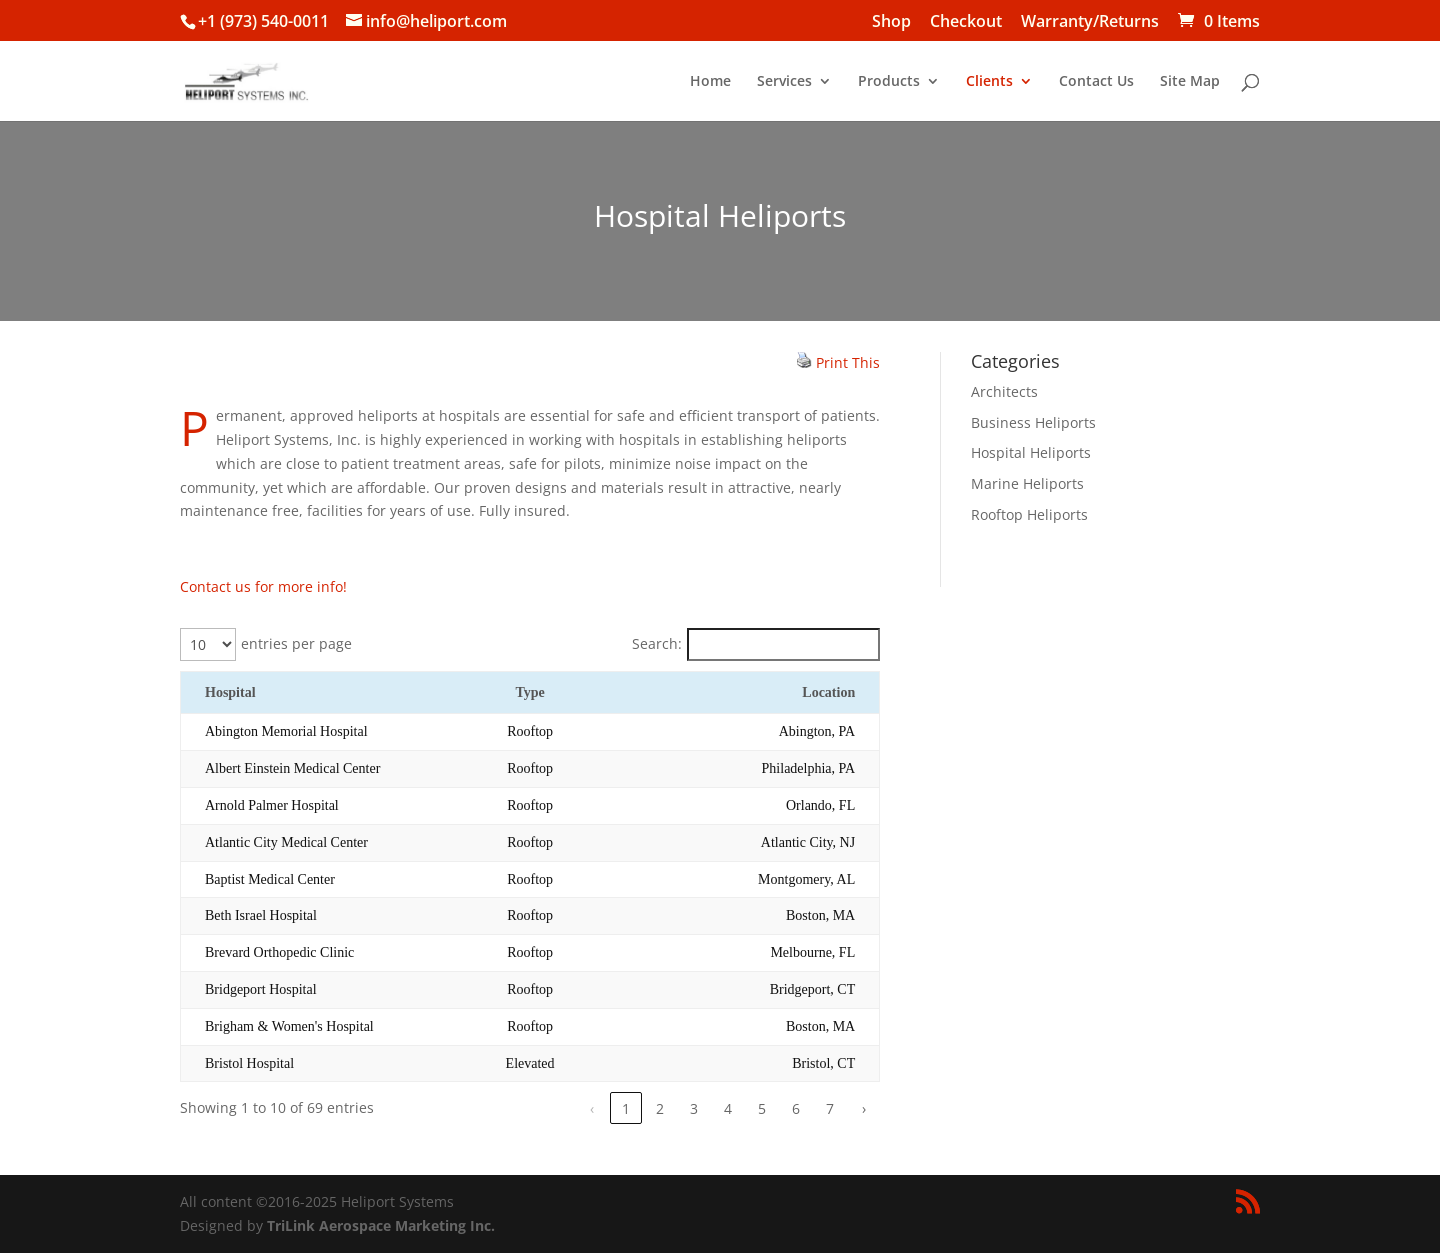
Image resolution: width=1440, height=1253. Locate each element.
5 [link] (762, 1108)
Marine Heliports (1027, 483)
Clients (989, 82)
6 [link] (796, 1108)
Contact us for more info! (263, 586)
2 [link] (660, 1108)
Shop (891, 22)
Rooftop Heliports (1029, 514)
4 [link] (728, 1108)
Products (889, 82)
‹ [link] (592, 1108)
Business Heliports (1033, 422)
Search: (657, 643)
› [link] (864, 1108)
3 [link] (694, 1108)
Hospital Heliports (1031, 452)
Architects (1004, 391)
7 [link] (830, 1108)
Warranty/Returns (1090, 22)
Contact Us (1096, 82)
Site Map (1190, 82)
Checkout (966, 22)
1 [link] (626, 1108)
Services (784, 82)
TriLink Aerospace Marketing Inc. (381, 1225)
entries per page (296, 643)
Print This (848, 362)
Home (710, 82)
